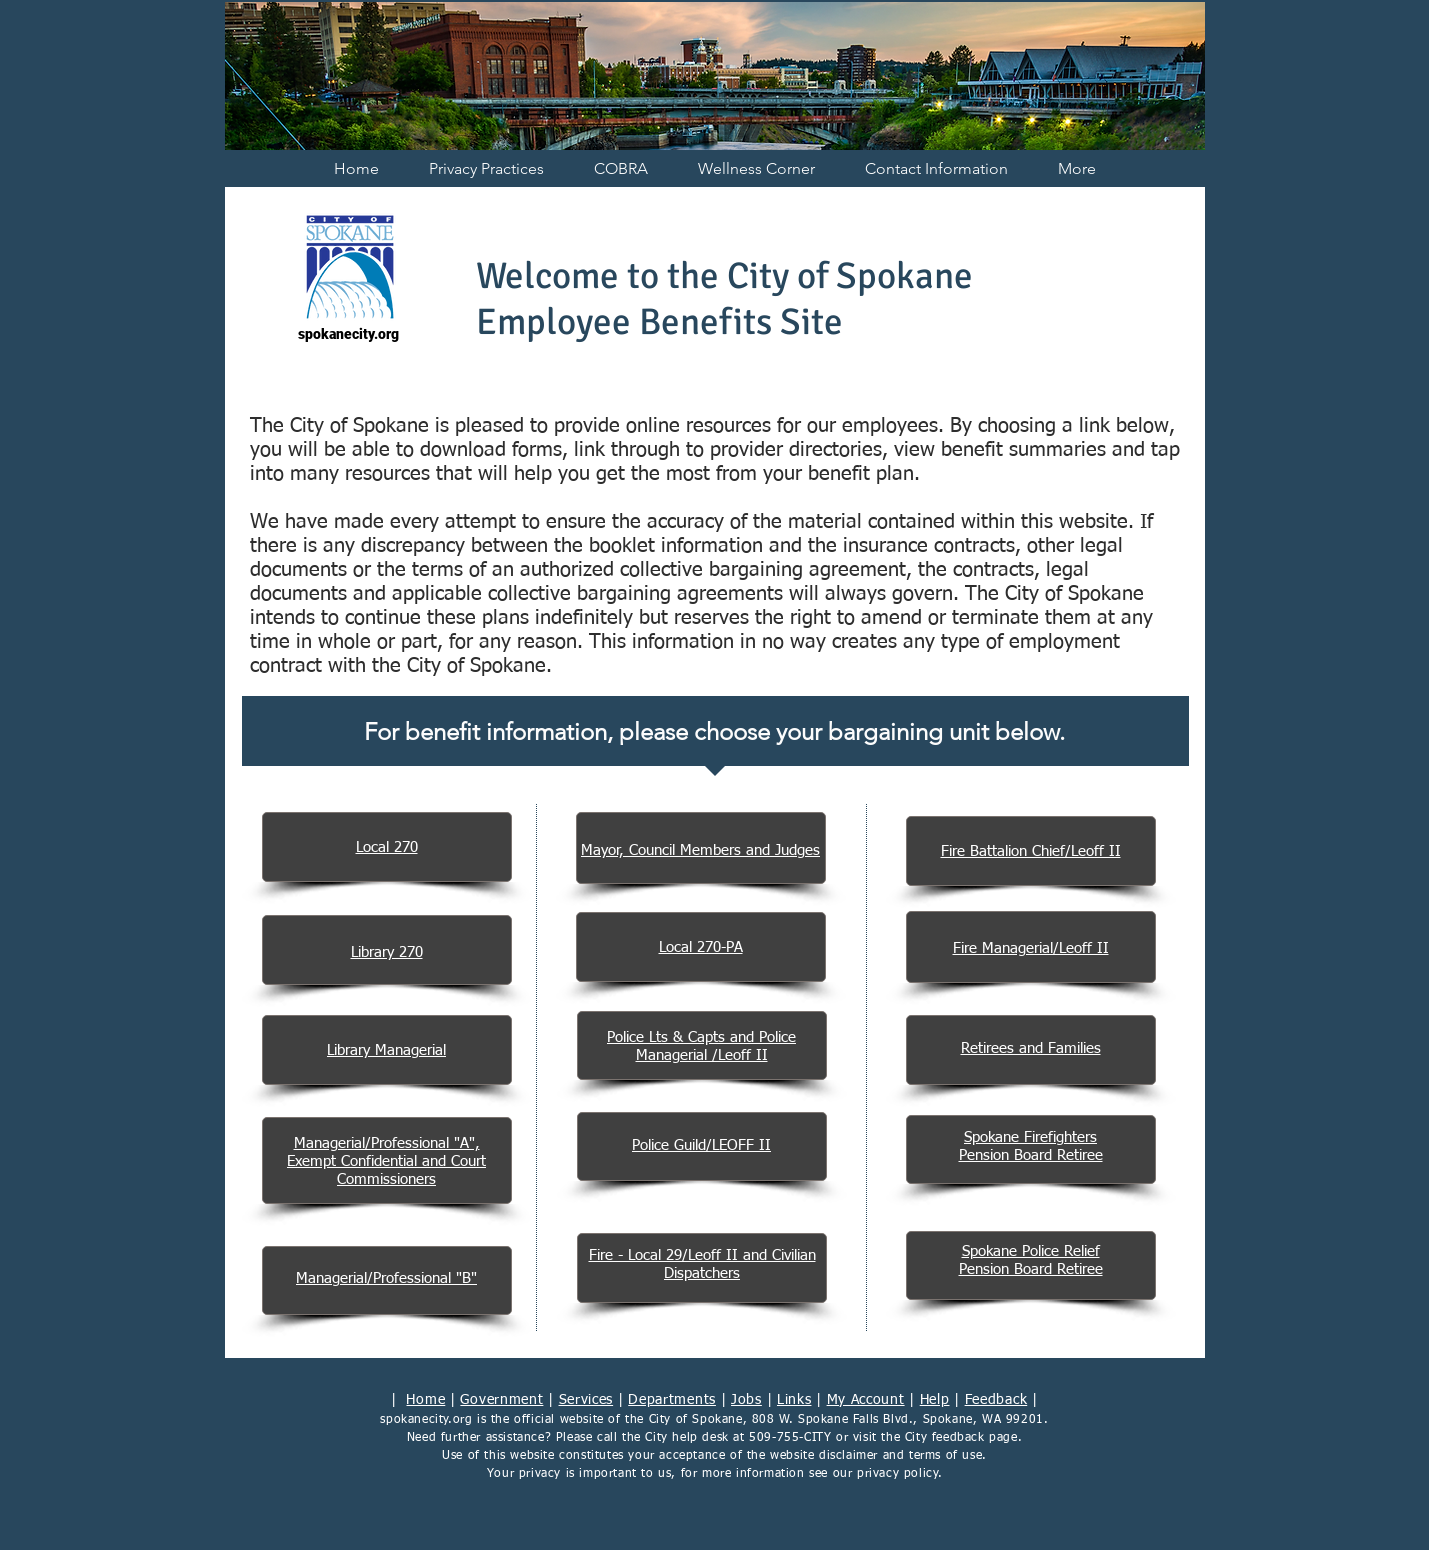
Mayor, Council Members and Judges (700, 850)
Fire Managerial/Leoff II (1031, 948)
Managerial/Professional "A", (387, 1143)
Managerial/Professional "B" (386, 1278)
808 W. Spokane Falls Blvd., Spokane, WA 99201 (898, 1420)
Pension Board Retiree (1031, 1155)
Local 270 (387, 847)
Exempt (314, 1161)
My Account (866, 1400)
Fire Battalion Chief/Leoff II (1031, 851)
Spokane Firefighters (1030, 1137)
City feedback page (961, 1438)
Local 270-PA (701, 947)
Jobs (746, 1400)
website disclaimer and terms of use (876, 1456)
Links (794, 1400)
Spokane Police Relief (1031, 1251)
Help (935, 1400)
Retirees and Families (1031, 1048)
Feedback (996, 1400)
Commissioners (386, 1179)
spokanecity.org (426, 1420)
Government (501, 1400)
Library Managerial (386, 1050)
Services (586, 1400)
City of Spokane (696, 1420)
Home (425, 1400)
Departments (672, 1400)
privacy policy (897, 1474)
